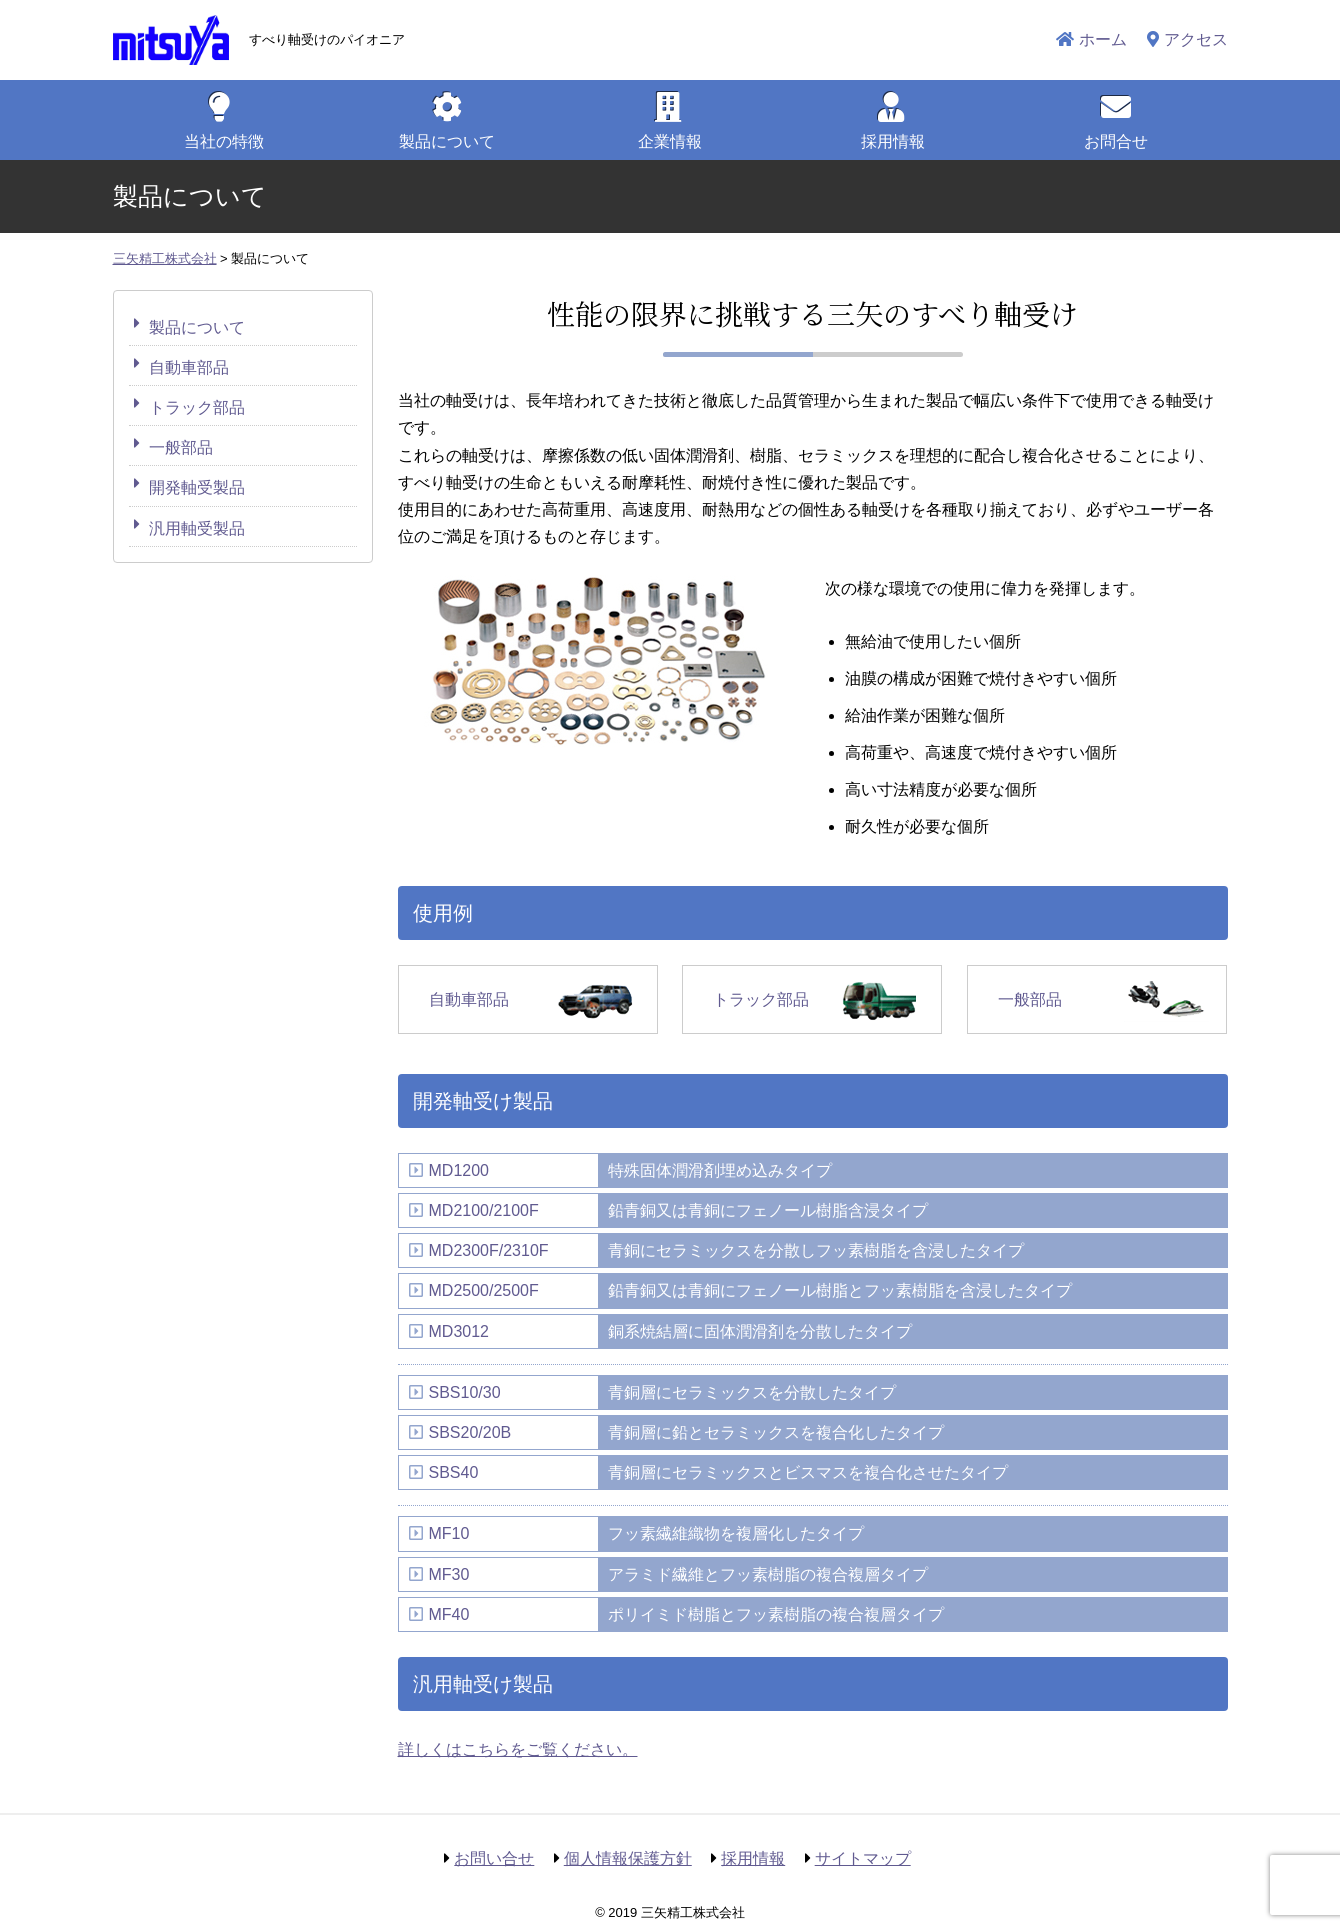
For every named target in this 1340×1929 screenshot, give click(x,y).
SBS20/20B (470, 1432)
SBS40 (454, 1472)
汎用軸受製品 (197, 528)
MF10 (449, 1533)
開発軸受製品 (197, 487)
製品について (197, 327)
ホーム (1103, 39)
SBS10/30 (465, 1392)
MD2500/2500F (484, 1290)
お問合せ (1116, 141)
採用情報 (893, 141)
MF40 (449, 1614)
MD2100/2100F (484, 1210)
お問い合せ (494, 1858)
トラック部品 (761, 999)
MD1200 (459, 1170)
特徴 (224, 141)
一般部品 (1030, 999)
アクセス (1196, 39)
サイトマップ (863, 1858)
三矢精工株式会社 (171, 40)
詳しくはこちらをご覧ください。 (518, 1749)
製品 (447, 141)
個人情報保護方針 (628, 1858)
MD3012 (459, 1331)
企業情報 (670, 141)
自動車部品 (469, 999)
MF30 (449, 1574)
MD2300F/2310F (489, 1250)
